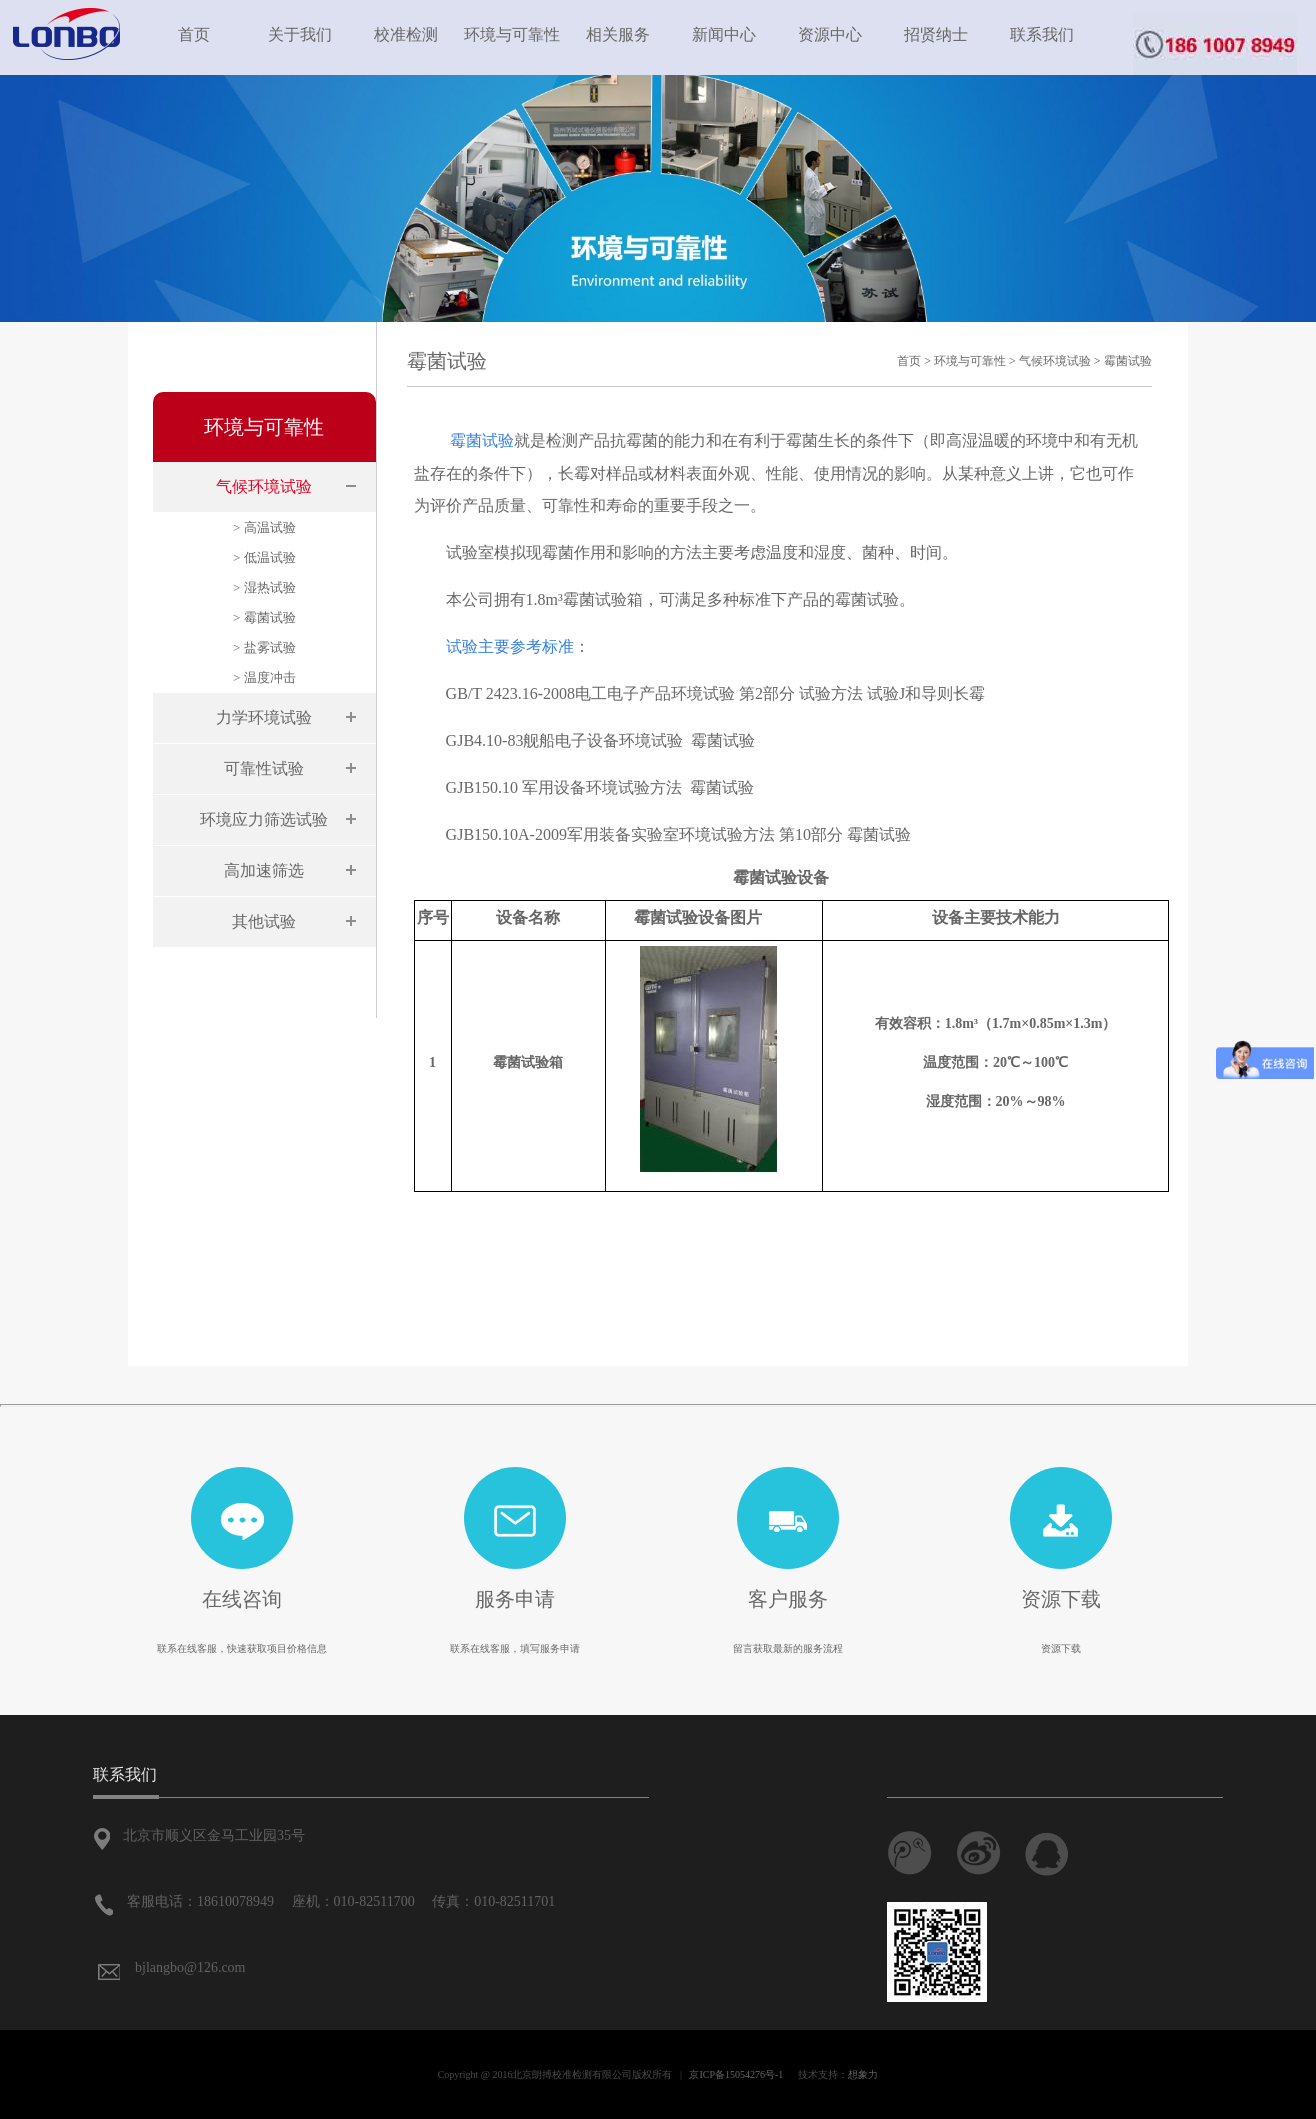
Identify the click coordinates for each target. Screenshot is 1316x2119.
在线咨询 (242, 1599)
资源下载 (1061, 1599)
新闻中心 (724, 34)
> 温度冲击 (264, 677)
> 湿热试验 (264, 587)
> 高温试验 (264, 527)
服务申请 (515, 1599)
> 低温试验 (264, 557)
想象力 (863, 2074)
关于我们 (300, 34)
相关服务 (618, 34)
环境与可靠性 (512, 34)
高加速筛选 (264, 870)
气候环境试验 (264, 486)
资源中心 (830, 34)
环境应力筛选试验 (264, 819)
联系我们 (1042, 34)
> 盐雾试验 (264, 647)
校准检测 (406, 34)
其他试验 (264, 921)
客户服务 (788, 1599)
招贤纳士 (936, 34)
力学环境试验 (264, 717)
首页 (194, 34)
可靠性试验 (264, 768)
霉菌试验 (1128, 361)
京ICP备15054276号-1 (736, 2074)
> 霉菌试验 (264, 617)
